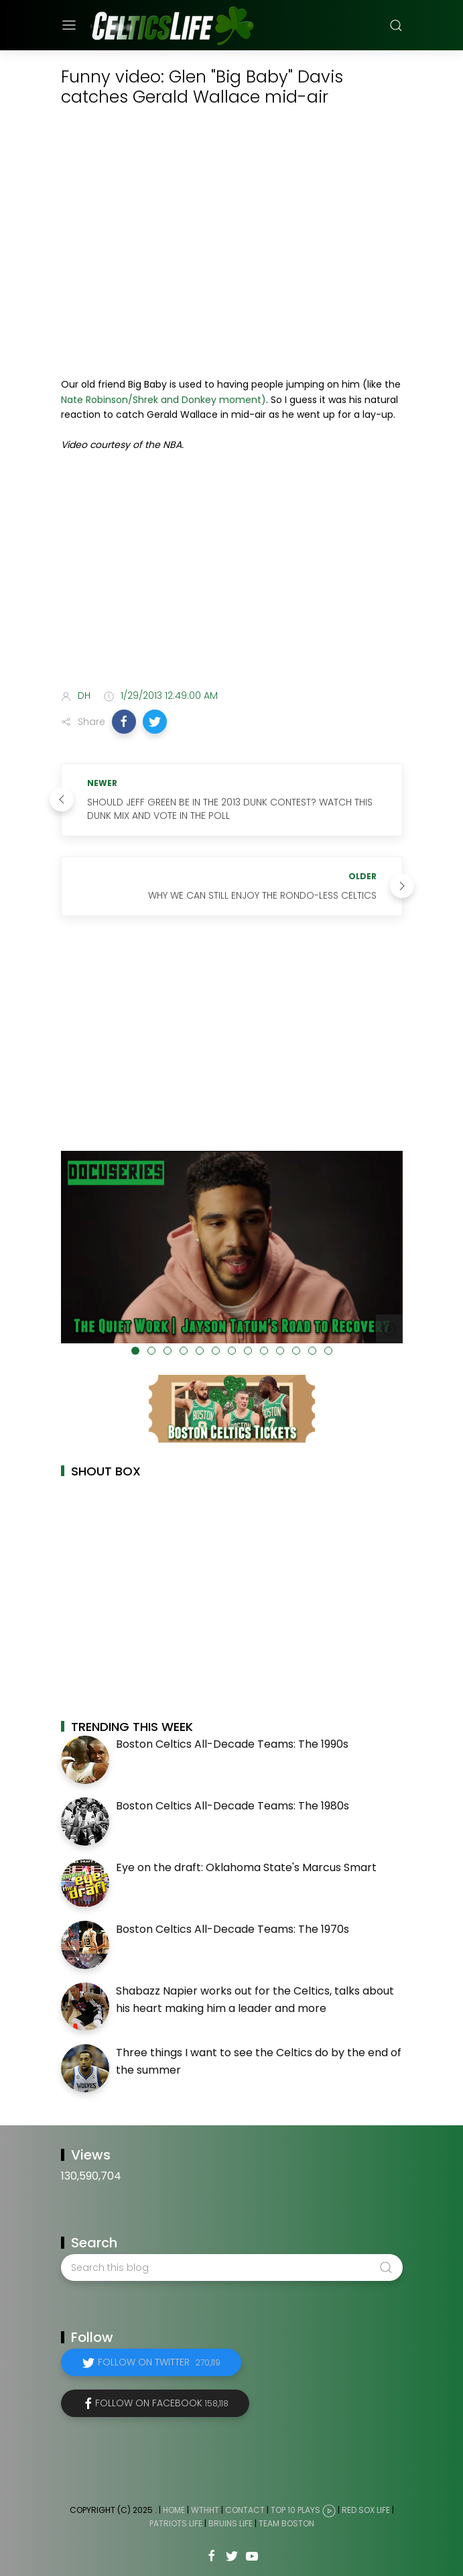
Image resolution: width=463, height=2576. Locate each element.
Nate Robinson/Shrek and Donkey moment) (163, 399)
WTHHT (205, 2510)
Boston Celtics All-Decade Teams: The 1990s (232, 1744)
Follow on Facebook (161, 2403)
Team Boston (286, 2523)
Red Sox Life (366, 2510)
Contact (245, 2510)
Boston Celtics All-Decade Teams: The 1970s (232, 1929)
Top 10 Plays (295, 2510)
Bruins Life (230, 2523)
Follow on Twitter (159, 2362)
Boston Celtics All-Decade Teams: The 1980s (232, 1805)
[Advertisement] (232, 573)
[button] (124, 722)
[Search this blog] (232, 2267)
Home (174, 2510)
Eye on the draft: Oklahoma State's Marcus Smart (246, 1867)
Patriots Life (175, 2523)
